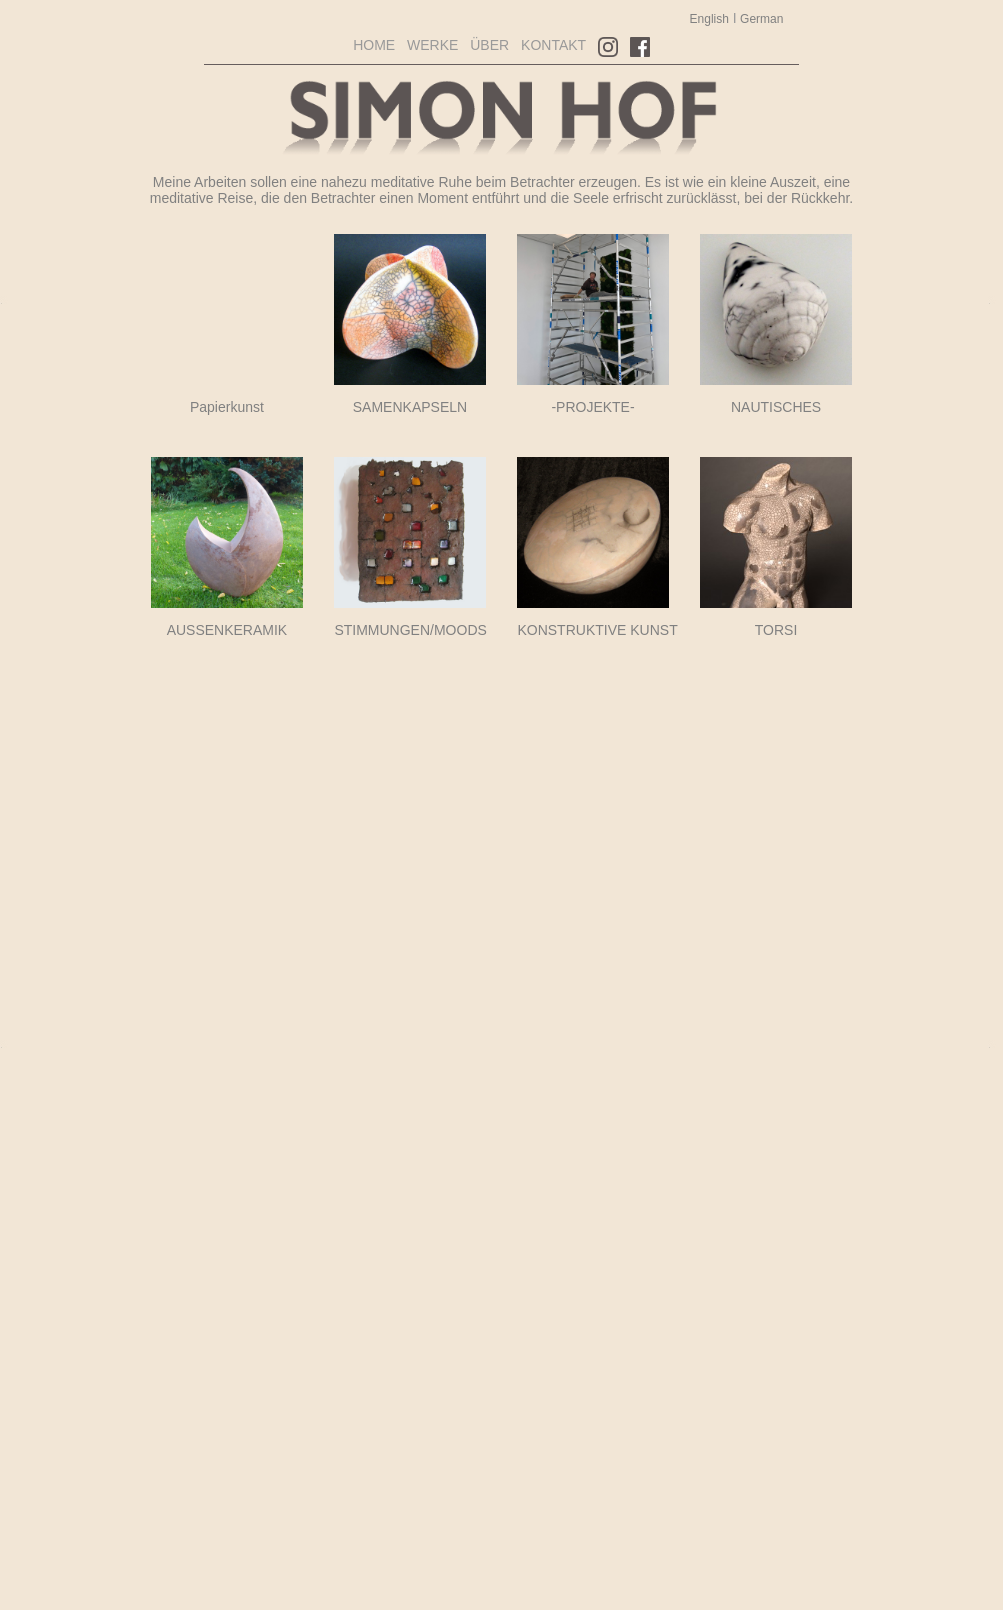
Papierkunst (227, 407)
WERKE (432, 45)
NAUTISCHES (776, 407)
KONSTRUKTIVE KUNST (597, 630)
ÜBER (489, 45)
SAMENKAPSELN (410, 407)
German (760, 19)
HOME (374, 45)
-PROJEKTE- (592, 407)
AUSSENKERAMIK (227, 630)
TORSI (776, 630)
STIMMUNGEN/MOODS (410, 630)
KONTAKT (553, 45)
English (709, 19)
